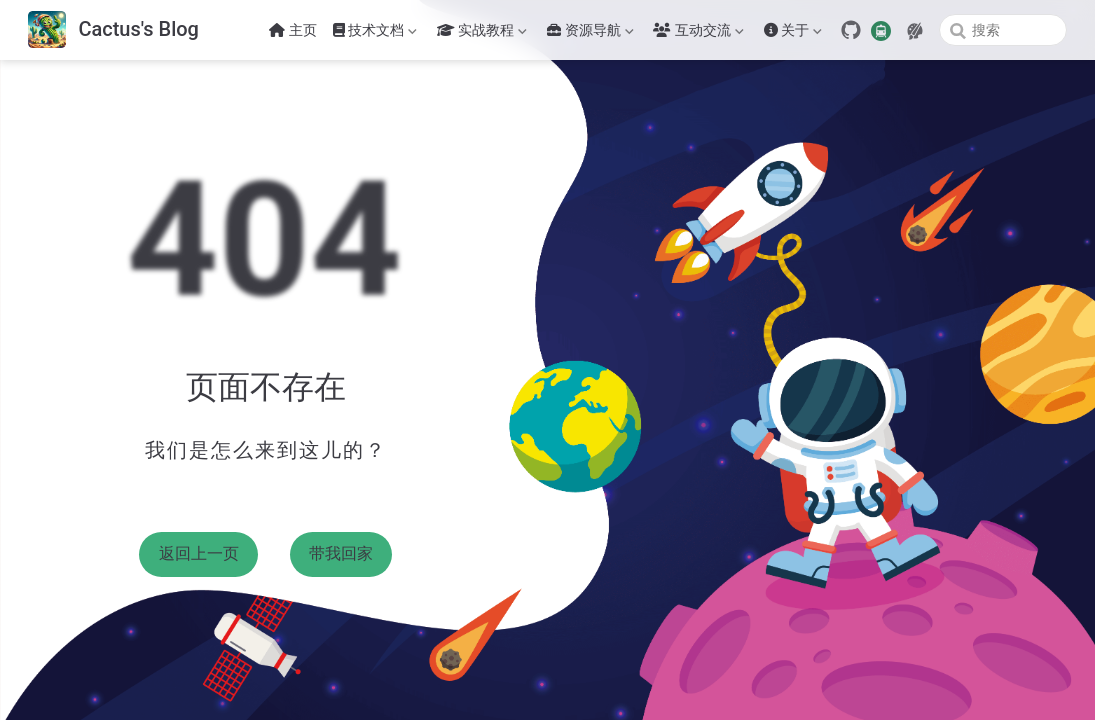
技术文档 (375, 34)
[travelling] (881, 29)
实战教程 (482, 34)
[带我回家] (113, 30)
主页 (293, 30)
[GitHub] (851, 30)
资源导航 (590, 34)
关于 (793, 34)
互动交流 (699, 34)
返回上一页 (199, 553)
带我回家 (341, 553)
